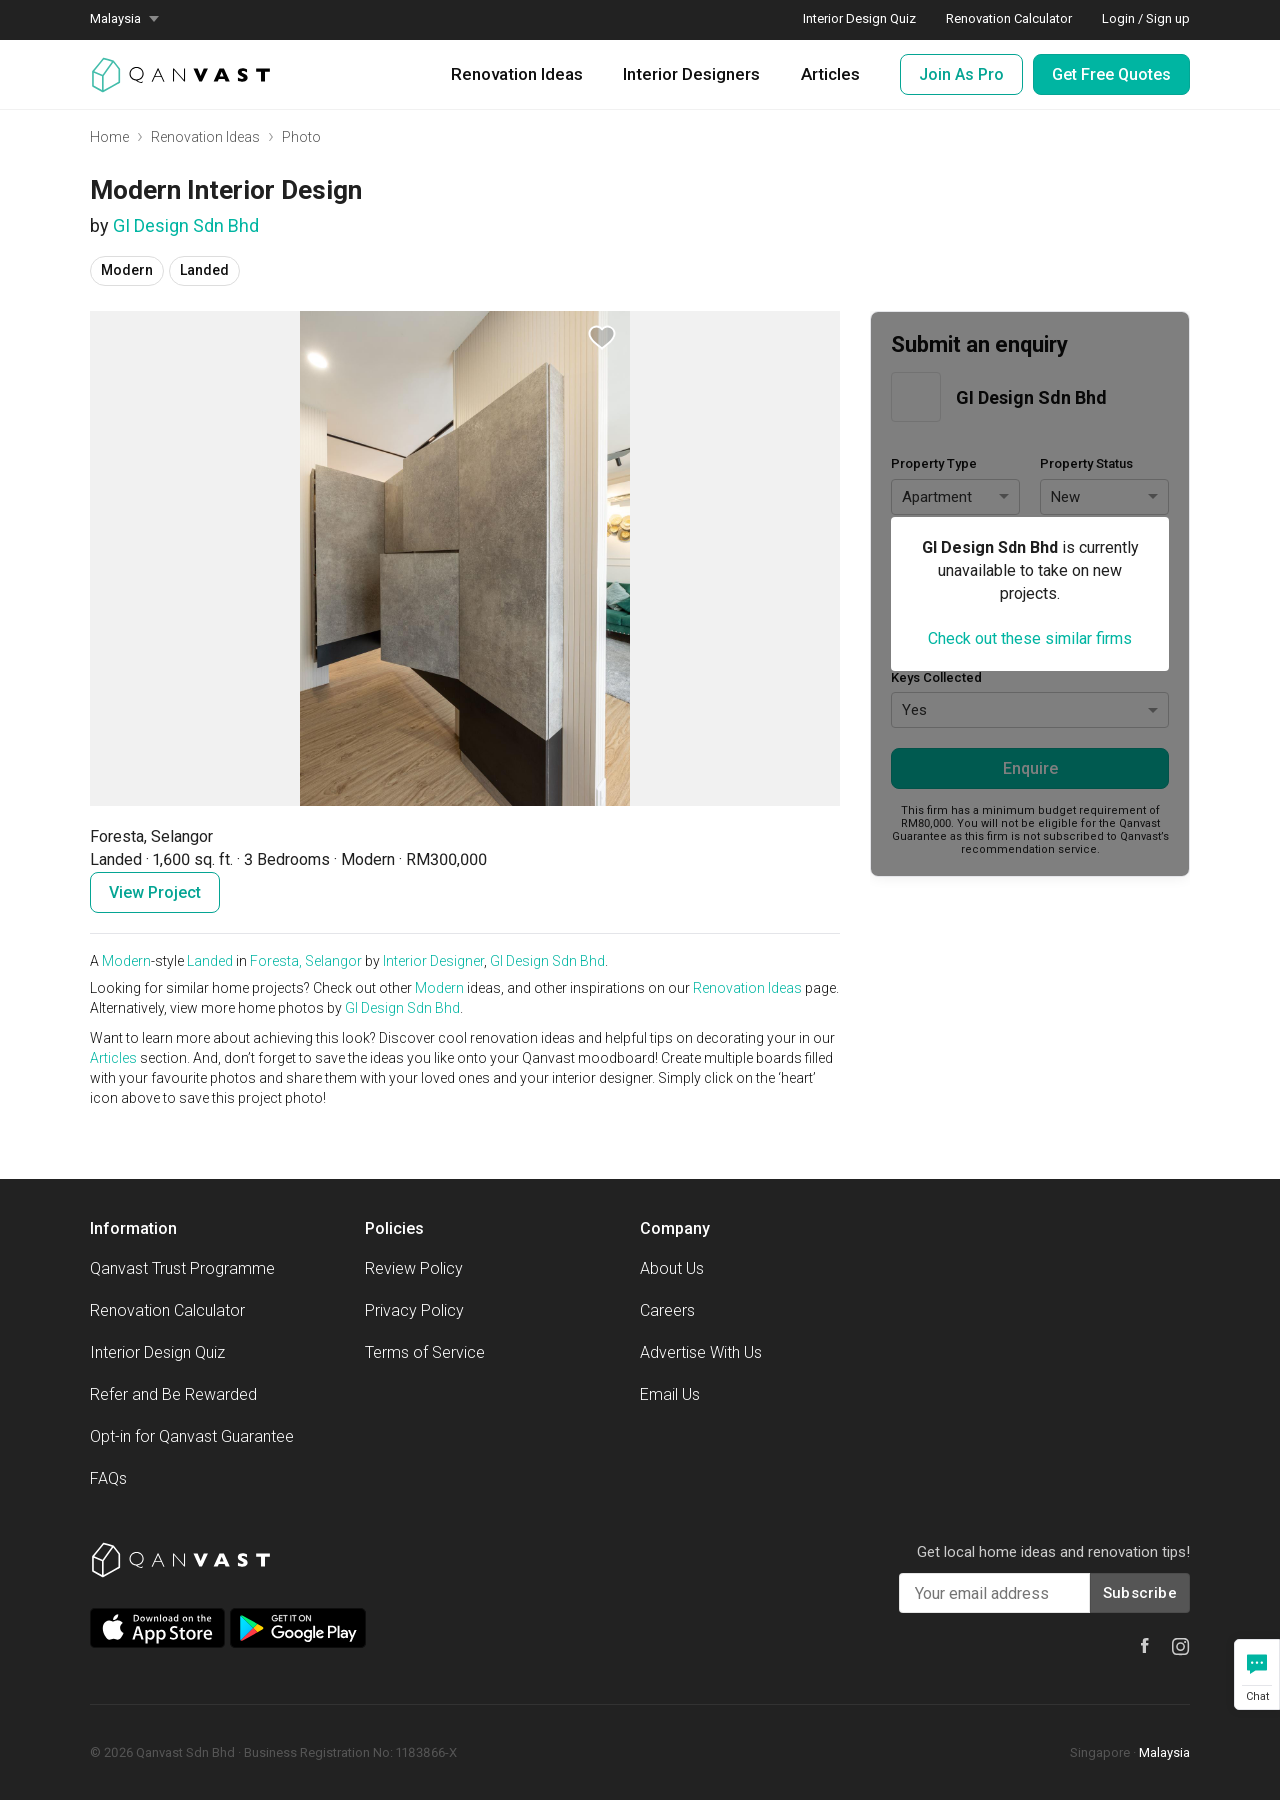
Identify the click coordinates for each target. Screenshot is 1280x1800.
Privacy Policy (414, 1310)
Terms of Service (425, 1352)
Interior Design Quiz (157, 1352)
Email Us (670, 1394)
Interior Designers (691, 74)
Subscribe (1140, 1593)
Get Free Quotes (1111, 74)
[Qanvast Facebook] (1145, 1645)
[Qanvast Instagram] (1181, 1647)
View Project (155, 892)
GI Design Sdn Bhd (186, 225)
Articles (830, 74)
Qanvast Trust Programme (182, 1268)
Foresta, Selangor (306, 961)
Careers (667, 1310)
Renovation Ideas (517, 74)
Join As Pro (961, 74)
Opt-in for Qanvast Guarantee (192, 1436)
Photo (301, 137)
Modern (126, 961)
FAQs (108, 1478)
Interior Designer (433, 961)
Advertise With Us (701, 1352)
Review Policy (414, 1268)
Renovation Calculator (167, 1310)
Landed (210, 961)
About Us (672, 1268)
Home (109, 137)
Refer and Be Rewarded (173, 1394)
